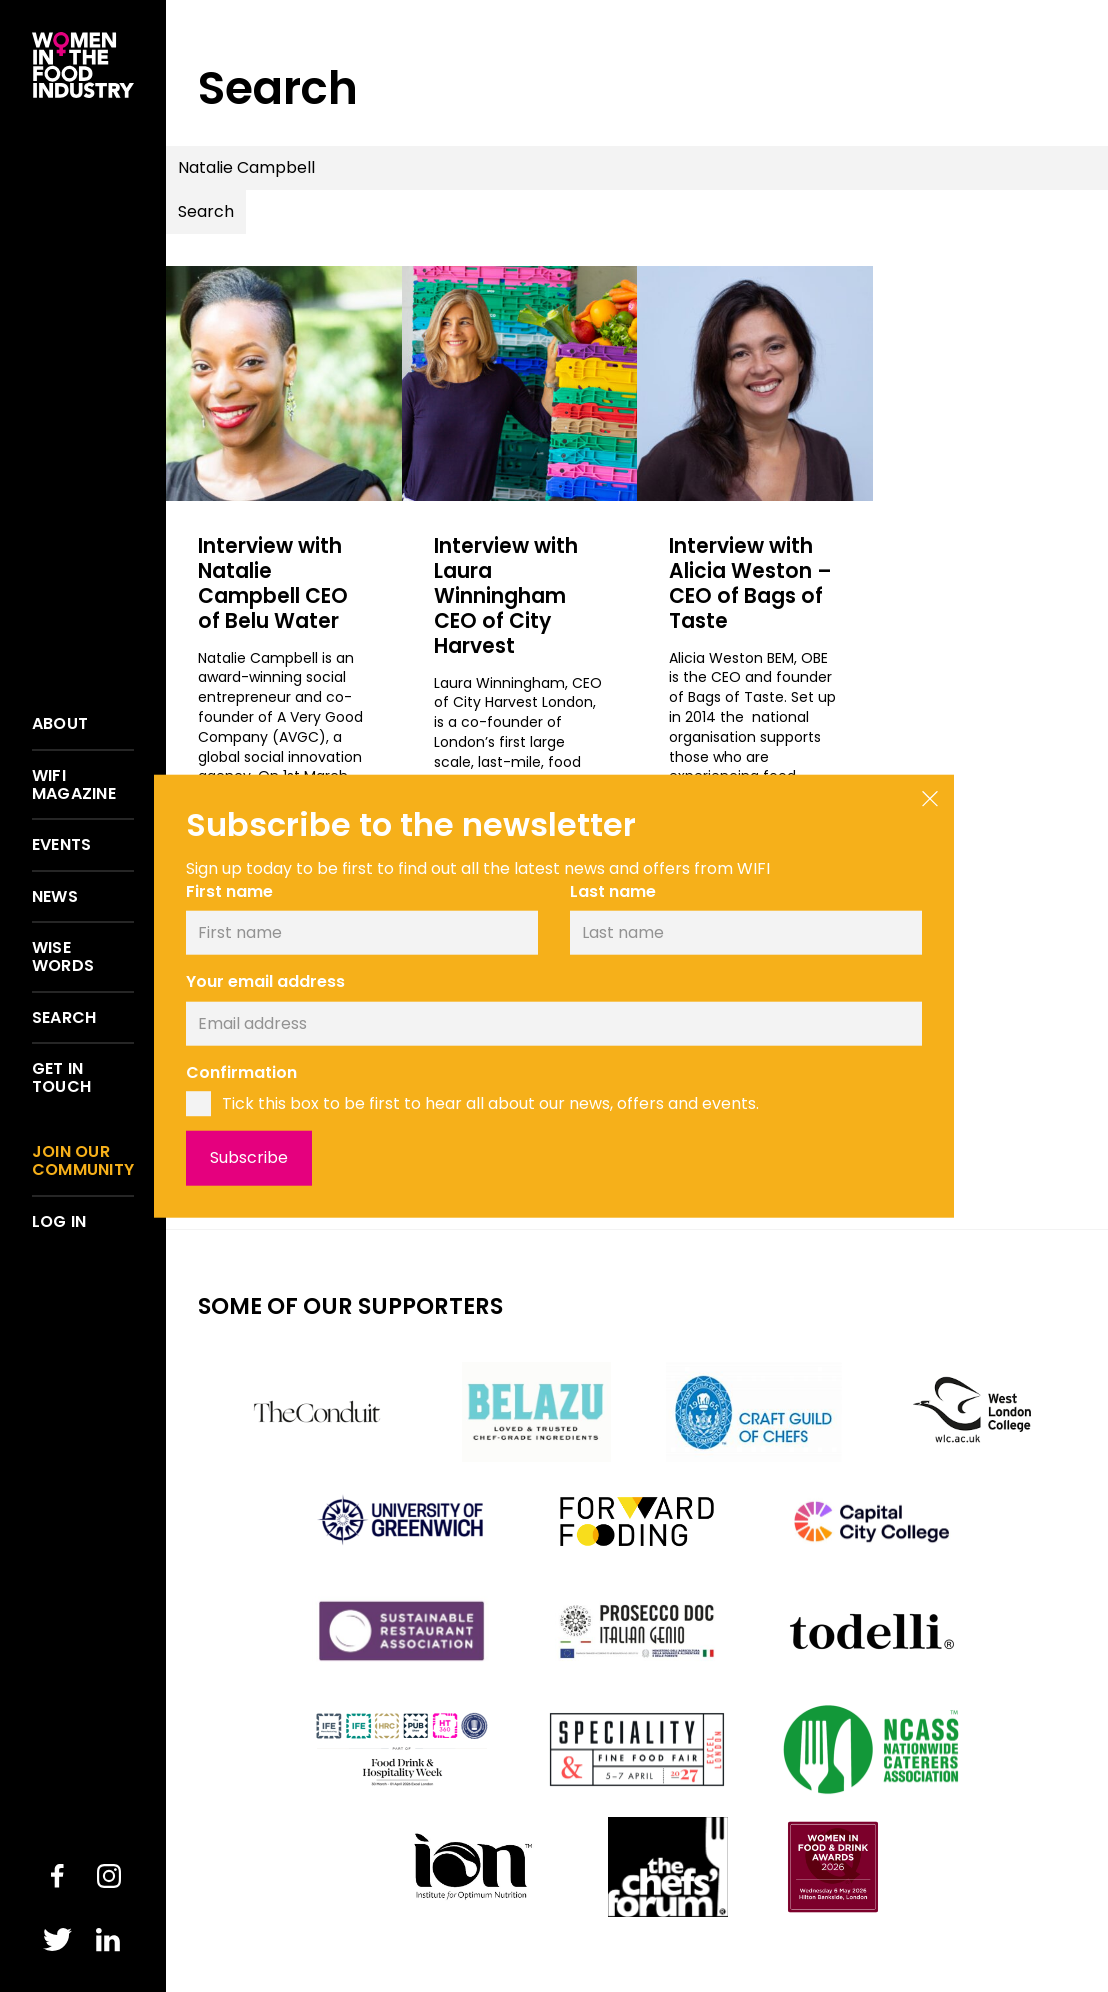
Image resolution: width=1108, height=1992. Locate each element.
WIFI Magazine (74, 784)
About (60, 724)
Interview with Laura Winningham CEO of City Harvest (515, 595)
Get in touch (61, 1077)
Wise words (63, 956)
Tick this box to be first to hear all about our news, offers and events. (490, 1103)
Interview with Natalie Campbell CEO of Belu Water (283, 582)
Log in (59, 1222)
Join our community (83, 1160)
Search (64, 1018)
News (55, 897)
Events (61, 845)
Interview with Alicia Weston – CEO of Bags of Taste (750, 582)
